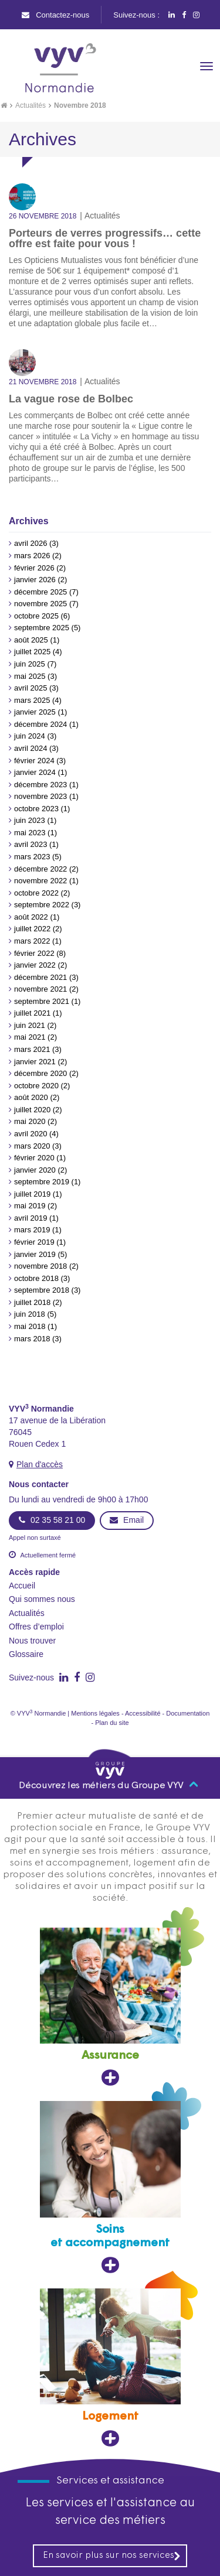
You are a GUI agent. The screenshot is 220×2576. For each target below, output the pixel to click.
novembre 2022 (40, 880)
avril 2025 (30, 688)
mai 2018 (29, 1326)
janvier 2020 (35, 1170)
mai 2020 (29, 1121)
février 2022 (34, 953)
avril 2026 (30, 543)
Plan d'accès (39, 1464)
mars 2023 (32, 856)
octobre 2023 (36, 808)
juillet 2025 (32, 651)
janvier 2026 (35, 579)
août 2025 (31, 640)
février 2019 (34, 1242)
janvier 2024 (35, 772)
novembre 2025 (40, 603)
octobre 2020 (36, 1085)
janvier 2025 (35, 712)
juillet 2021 (32, 1013)
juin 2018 (29, 1314)
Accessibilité (143, 1713)
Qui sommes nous (42, 1599)
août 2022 (31, 917)
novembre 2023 (40, 796)
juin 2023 (29, 820)
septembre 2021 (41, 1001)
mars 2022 (32, 941)
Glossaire (26, 1654)
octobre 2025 (36, 615)
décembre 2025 (40, 591)
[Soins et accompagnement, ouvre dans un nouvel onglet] (110, 2187)
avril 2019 (30, 1218)
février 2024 (34, 760)
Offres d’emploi (36, 1626)
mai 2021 (29, 1037)
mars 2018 (32, 1338)
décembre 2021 (40, 977)
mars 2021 (32, 1049)
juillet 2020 (32, 1109)
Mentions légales (95, 1713)
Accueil (22, 1585)
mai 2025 (29, 676)
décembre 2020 (40, 1073)
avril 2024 (30, 748)
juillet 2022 (32, 928)
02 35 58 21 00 (52, 1520)
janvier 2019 (35, 1254)
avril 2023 (30, 844)
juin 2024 (29, 736)
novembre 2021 (40, 989)
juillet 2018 (32, 1302)
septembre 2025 (41, 627)
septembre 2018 (41, 1290)
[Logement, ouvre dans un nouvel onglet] (110, 2368)
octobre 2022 (36, 893)
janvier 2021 (35, 1061)
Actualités (30, 105)
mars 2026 (32, 555)
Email (127, 1520)
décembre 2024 (40, 724)
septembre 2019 (41, 1181)
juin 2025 (29, 664)
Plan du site (111, 1722)
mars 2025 (32, 700)
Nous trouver (32, 1640)
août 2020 (31, 1097)
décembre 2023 (40, 784)
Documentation (187, 1713)
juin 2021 (29, 1025)
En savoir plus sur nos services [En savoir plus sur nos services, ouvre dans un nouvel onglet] (112, 2555)
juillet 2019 (32, 1194)
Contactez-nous (56, 15)
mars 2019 (32, 1229)
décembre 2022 (40, 869)
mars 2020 (32, 1146)
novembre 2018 (40, 1266)
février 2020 (34, 1157)
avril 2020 (30, 1133)
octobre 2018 (36, 1278)
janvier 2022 (35, 965)
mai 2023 (29, 832)
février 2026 (34, 567)
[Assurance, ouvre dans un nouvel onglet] (110, 2007)
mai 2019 (29, 1205)
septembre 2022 (41, 904)
